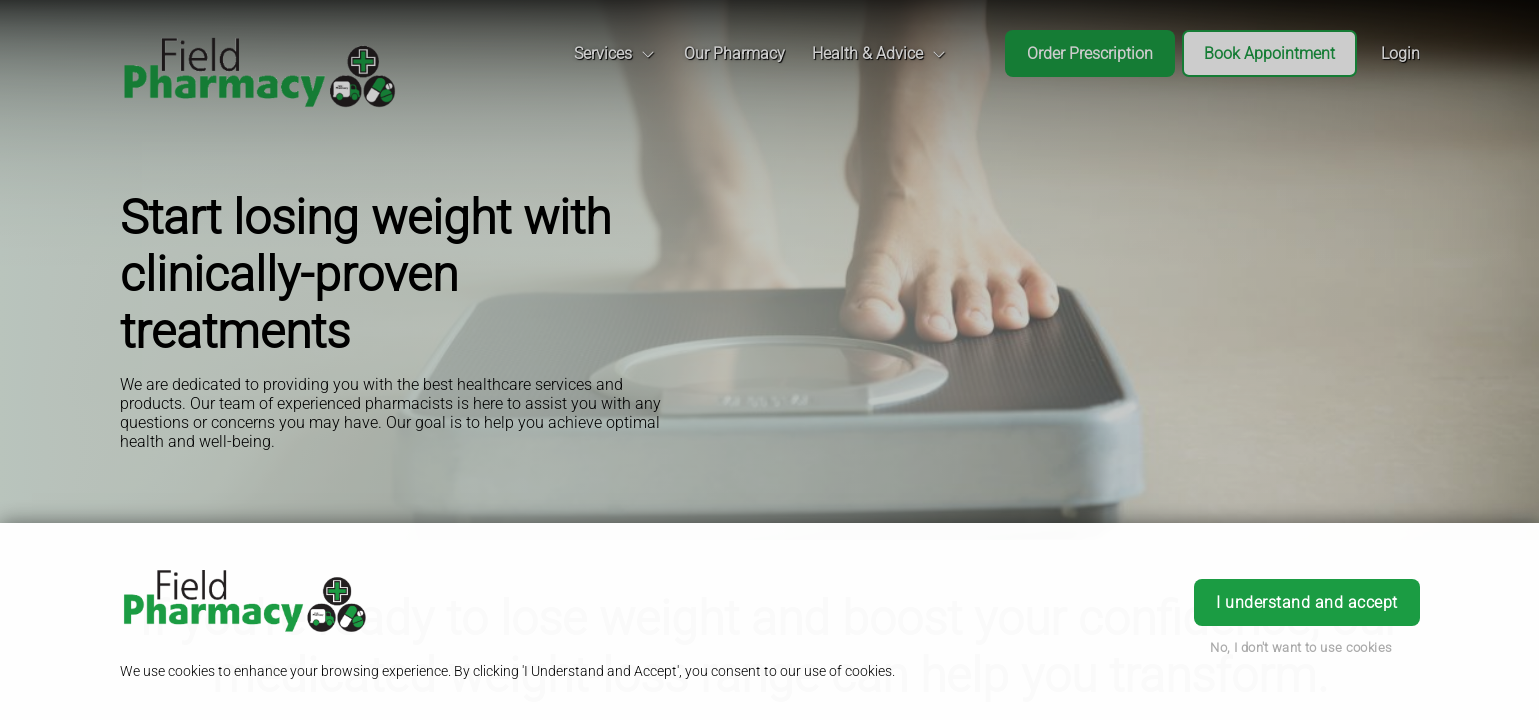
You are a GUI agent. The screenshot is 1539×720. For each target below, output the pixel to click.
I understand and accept (1306, 602)
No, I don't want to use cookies (1301, 647)
